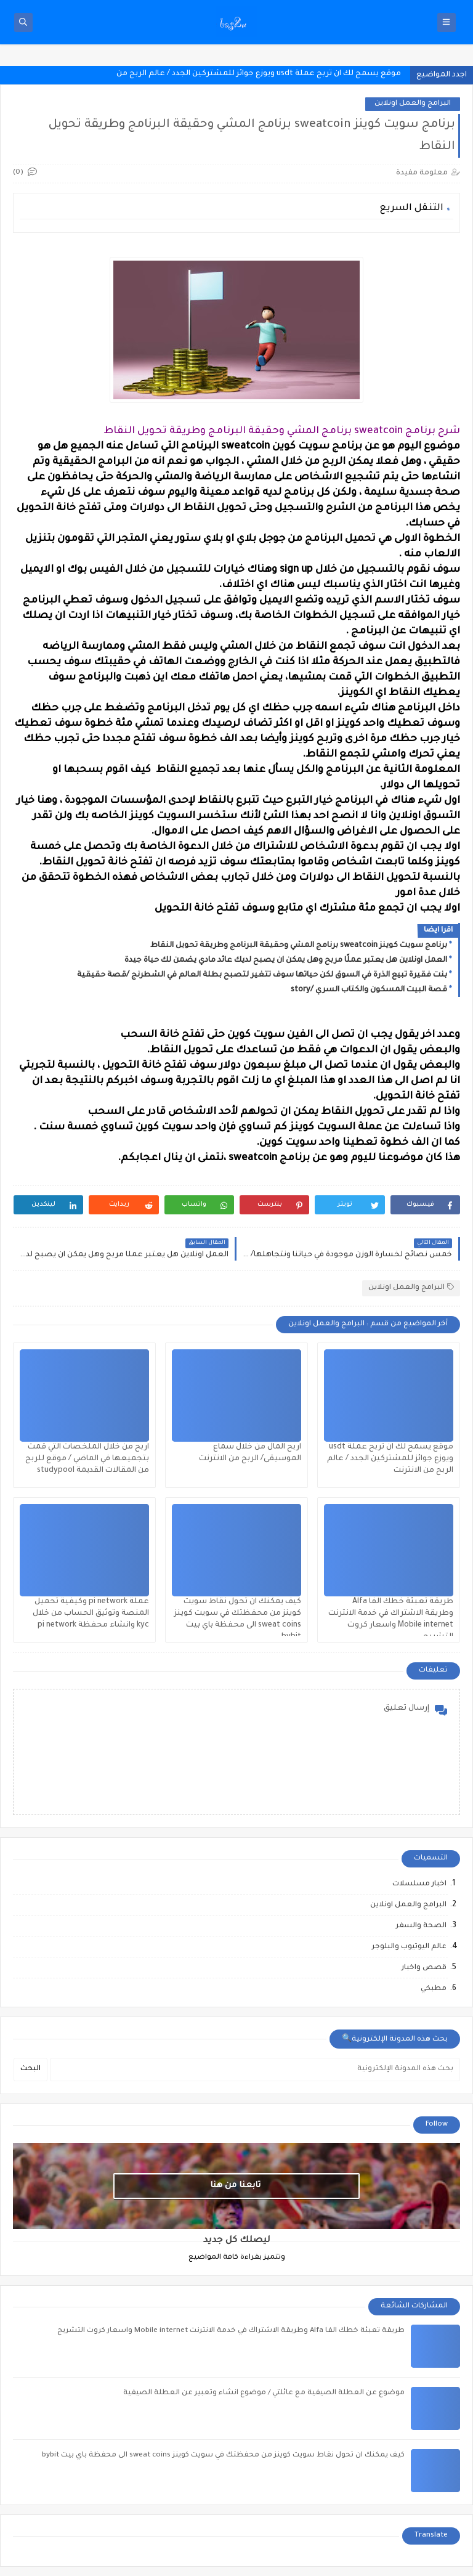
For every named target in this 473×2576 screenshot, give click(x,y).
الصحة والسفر (421, 1926)
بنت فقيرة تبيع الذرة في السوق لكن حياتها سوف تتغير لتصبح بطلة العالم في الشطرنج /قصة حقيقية (262, 975)
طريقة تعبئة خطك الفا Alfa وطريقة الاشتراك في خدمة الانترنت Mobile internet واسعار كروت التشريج (231, 2331)
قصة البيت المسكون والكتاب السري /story (369, 990)
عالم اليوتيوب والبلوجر (409, 1947)
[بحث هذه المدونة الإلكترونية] (255, 2069)
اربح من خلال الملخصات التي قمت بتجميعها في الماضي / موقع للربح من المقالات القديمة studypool (87, 1459)
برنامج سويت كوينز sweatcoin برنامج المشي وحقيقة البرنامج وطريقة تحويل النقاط (298, 945)
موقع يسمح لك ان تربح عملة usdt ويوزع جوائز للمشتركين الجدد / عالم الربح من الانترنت (390, 1459)
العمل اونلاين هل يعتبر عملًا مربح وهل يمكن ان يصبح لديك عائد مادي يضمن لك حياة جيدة (285, 960)
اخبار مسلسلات (419, 1884)
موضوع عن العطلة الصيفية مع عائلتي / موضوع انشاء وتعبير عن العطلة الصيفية (264, 2393)
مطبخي (434, 1989)
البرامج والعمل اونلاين (412, 104)
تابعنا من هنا (235, 2185)
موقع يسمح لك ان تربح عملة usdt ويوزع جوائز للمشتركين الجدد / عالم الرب (266, 74)
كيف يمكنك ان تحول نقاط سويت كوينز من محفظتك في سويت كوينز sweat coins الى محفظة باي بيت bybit (223, 2456)
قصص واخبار (424, 1968)
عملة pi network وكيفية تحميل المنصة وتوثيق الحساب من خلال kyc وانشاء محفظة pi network (91, 1614)
